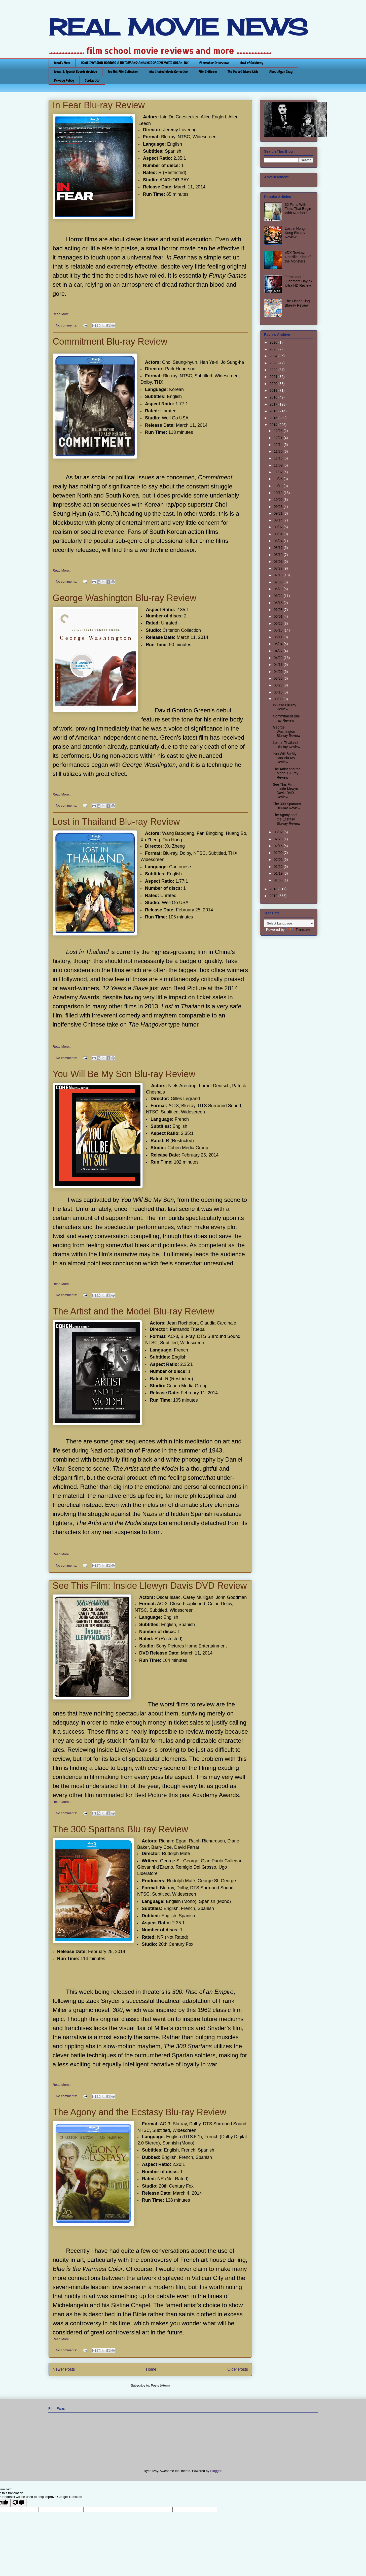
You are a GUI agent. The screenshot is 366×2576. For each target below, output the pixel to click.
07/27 (278, 568)
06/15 (278, 603)
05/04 (278, 644)
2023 (274, 363)
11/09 (278, 465)
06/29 (278, 589)
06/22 (278, 596)
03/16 (278, 692)
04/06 (278, 672)
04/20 (278, 658)
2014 (274, 425)
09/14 (278, 520)
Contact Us (92, 80)
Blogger (215, 2471)
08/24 (278, 541)
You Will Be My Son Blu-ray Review (124, 1074)
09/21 (278, 513)
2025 (274, 349)
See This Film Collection (123, 71)
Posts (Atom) (160, 2385)
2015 (274, 418)
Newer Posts (64, 2369)
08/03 (278, 561)
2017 (274, 404)
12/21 (278, 438)
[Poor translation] (18, 2503)
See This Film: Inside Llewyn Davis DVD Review (150, 1585)
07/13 (278, 575)
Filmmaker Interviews (214, 62)
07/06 (278, 582)
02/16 (278, 846)
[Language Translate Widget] (289, 923)
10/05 (278, 500)
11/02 (278, 472)
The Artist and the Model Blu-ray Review (133, 1311)
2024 (274, 356)
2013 (274, 889)
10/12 (278, 493)
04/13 (278, 665)
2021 (274, 377)
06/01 (278, 616)
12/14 (278, 445)
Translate (298, 930)
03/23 (278, 685)
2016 (274, 411)
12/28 (278, 431)
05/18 (278, 630)
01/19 (278, 873)
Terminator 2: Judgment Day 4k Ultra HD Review (298, 281)
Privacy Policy (64, 80)
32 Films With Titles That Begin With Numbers (298, 209)
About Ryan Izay (280, 71)
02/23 (278, 839)
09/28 (278, 507)
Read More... (62, 314)
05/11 (278, 637)
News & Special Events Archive (75, 71)
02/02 (278, 859)
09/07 (278, 527)
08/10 (278, 555)
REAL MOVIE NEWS (178, 27)
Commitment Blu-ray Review (110, 341)
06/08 (278, 610)
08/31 (278, 534)
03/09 (278, 699)
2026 (274, 342)
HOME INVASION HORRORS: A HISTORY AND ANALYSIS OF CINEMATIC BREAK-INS (135, 62)
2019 (274, 390)
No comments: (67, 325)
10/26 (278, 479)
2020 (274, 384)
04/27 (278, 651)
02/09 (278, 853)
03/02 (278, 832)
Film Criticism (208, 71)
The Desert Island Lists (243, 71)
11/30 (278, 451)
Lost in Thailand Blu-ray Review (116, 821)
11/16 (278, 458)
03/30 (278, 678)
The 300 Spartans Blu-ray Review (120, 1829)
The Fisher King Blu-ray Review (297, 303)
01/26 (278, 867)
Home (151, 2369)
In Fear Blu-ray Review (99, 105)
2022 (274, 370)
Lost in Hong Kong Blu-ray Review (295, 232)
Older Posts (238, 2369)
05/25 (278, 623)
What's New (62, 62)
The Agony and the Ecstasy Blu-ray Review (139, 2112)
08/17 (278, 548)
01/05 (278, 880)
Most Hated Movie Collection (168, 71)
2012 (274, 896)
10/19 (278, 486)
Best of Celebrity (251, 62)
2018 (274, 397)
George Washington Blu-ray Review (124, 598)
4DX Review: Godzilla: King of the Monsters (298, 257)
